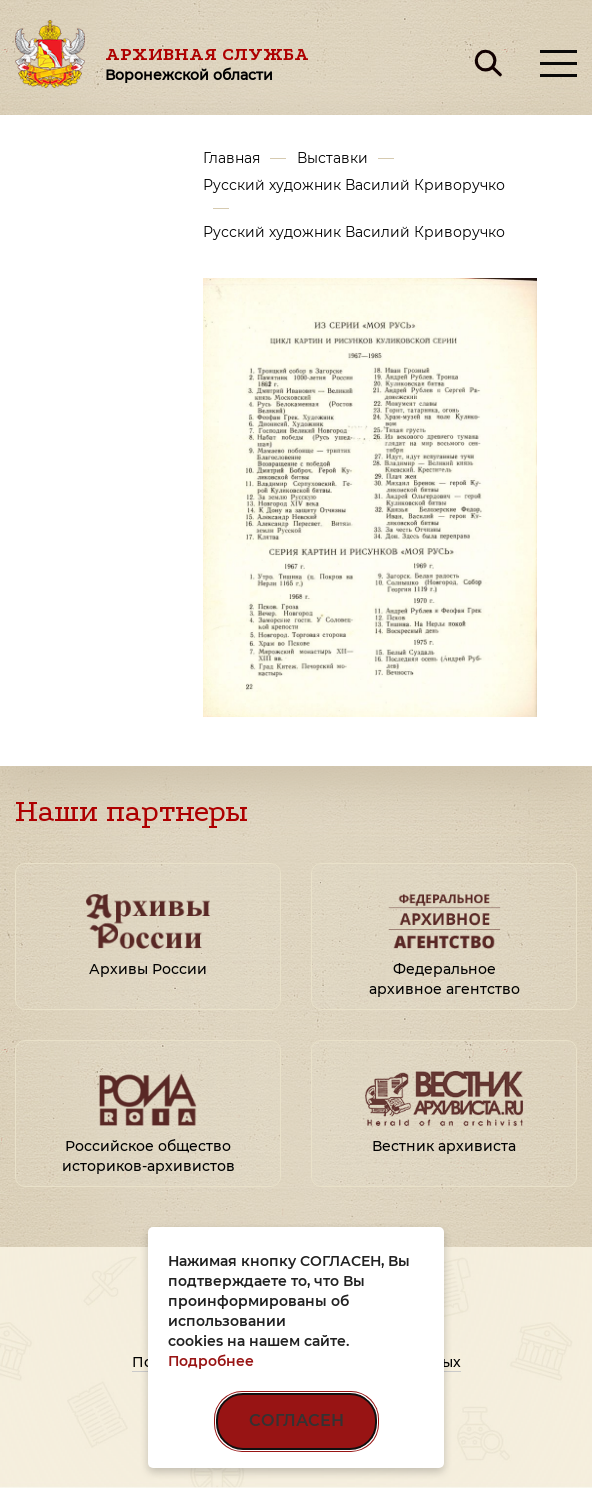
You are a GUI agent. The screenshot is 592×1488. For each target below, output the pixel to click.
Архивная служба (207, 63)
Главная (231, 158)
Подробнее (211, 1361)
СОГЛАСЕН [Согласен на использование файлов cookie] (296, 1420)
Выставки (332, 158)
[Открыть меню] (558, 63)
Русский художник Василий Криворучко (354, 185)
